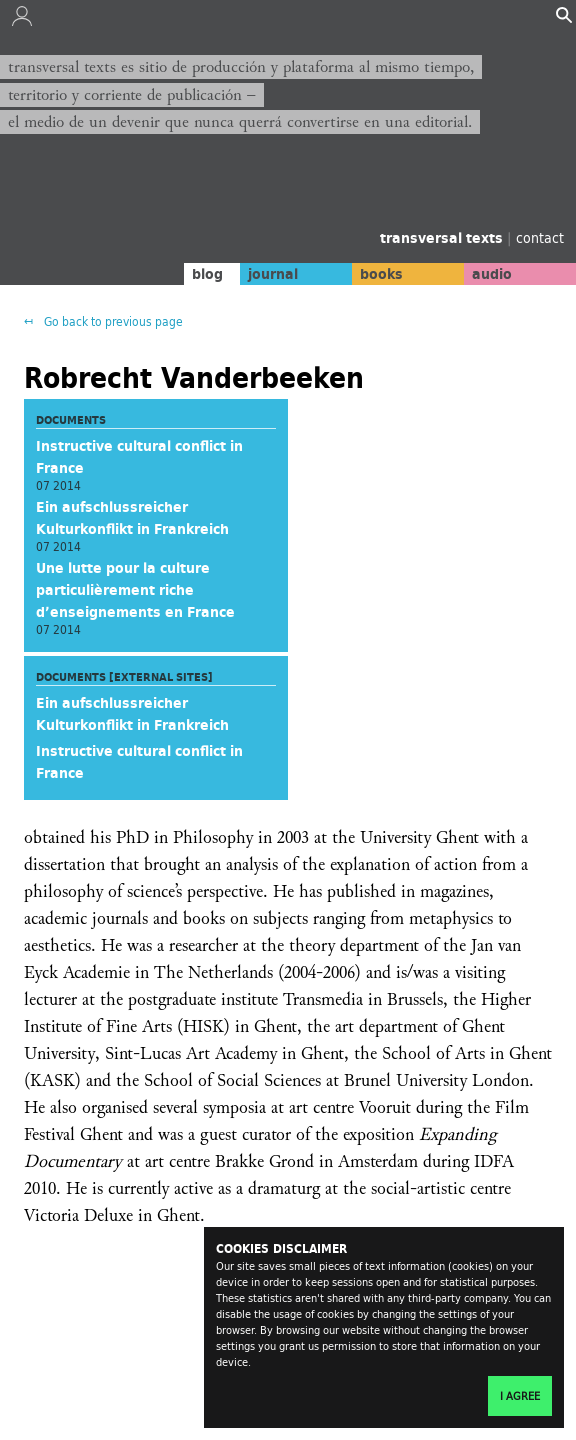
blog (207, 274)
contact (540, 237)
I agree (520, 1396)
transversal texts (443, 238)
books (381, 274)
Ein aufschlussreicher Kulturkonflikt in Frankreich (132, 518)
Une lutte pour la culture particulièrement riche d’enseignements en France (135, 590)
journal (273, 274)
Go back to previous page (112, 321)
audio (492, 274)
